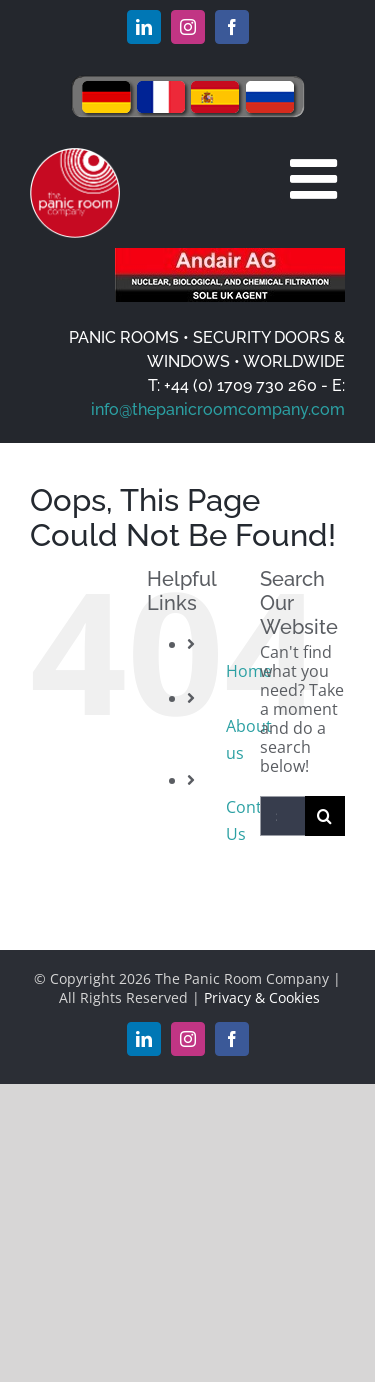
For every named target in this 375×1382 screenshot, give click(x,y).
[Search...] (282, 816)
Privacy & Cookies (262, 997)
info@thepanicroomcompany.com (218, 409)
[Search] (325, 816)
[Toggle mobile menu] (317, 178)
